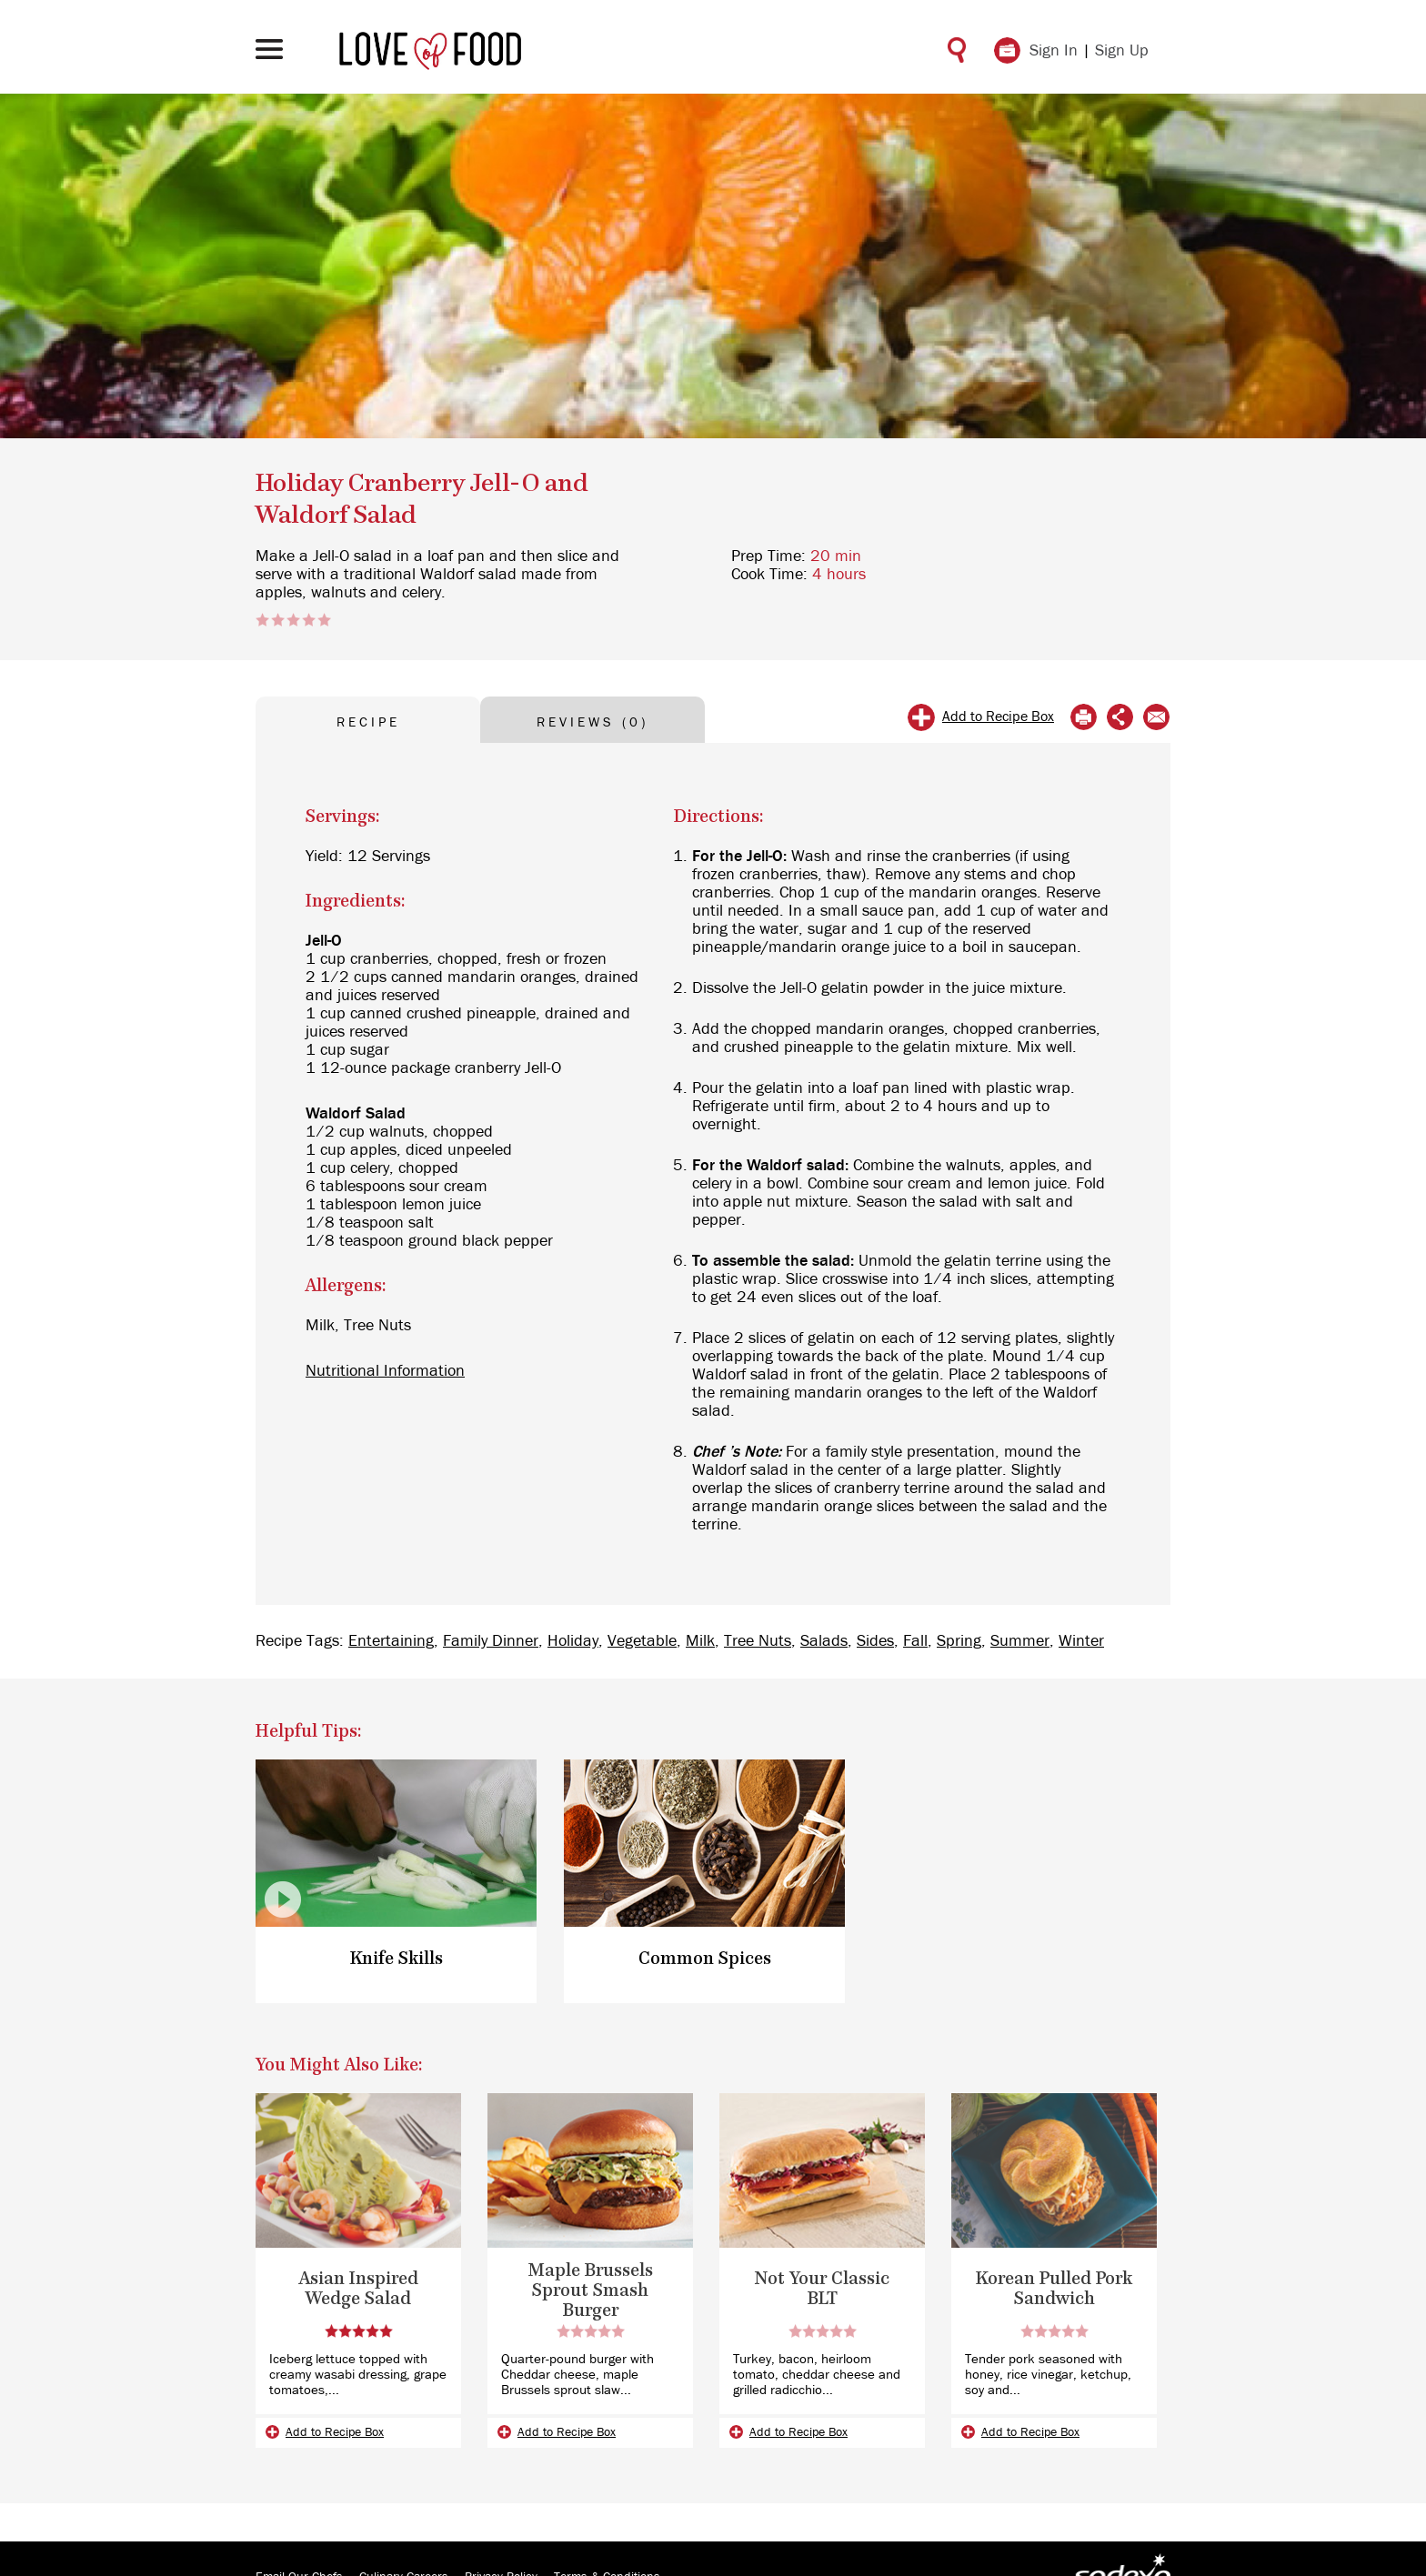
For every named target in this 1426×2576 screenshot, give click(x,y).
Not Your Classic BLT (822, 2289)
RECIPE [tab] (368, 722)
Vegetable (642, 1641)
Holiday (572, 1641)
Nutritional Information (385, 1371)
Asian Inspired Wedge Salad (358, 2289)
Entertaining (391, 1641)
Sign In (1053, 51)
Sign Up (1122, 51)
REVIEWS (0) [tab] (592, 722)
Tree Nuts (757, 1641)
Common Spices (704, 1959)
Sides (875, 1641)
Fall (915, 1641)
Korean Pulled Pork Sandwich (1054, 2289)
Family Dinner (490, 1641)
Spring (959, 1641)
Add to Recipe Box (998, 716)
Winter (1081, 1641)
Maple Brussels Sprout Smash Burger (590, 2291)
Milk (700, 1641)
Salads (824, 1641)
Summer (1019, 1641)
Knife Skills (396, 1959)
